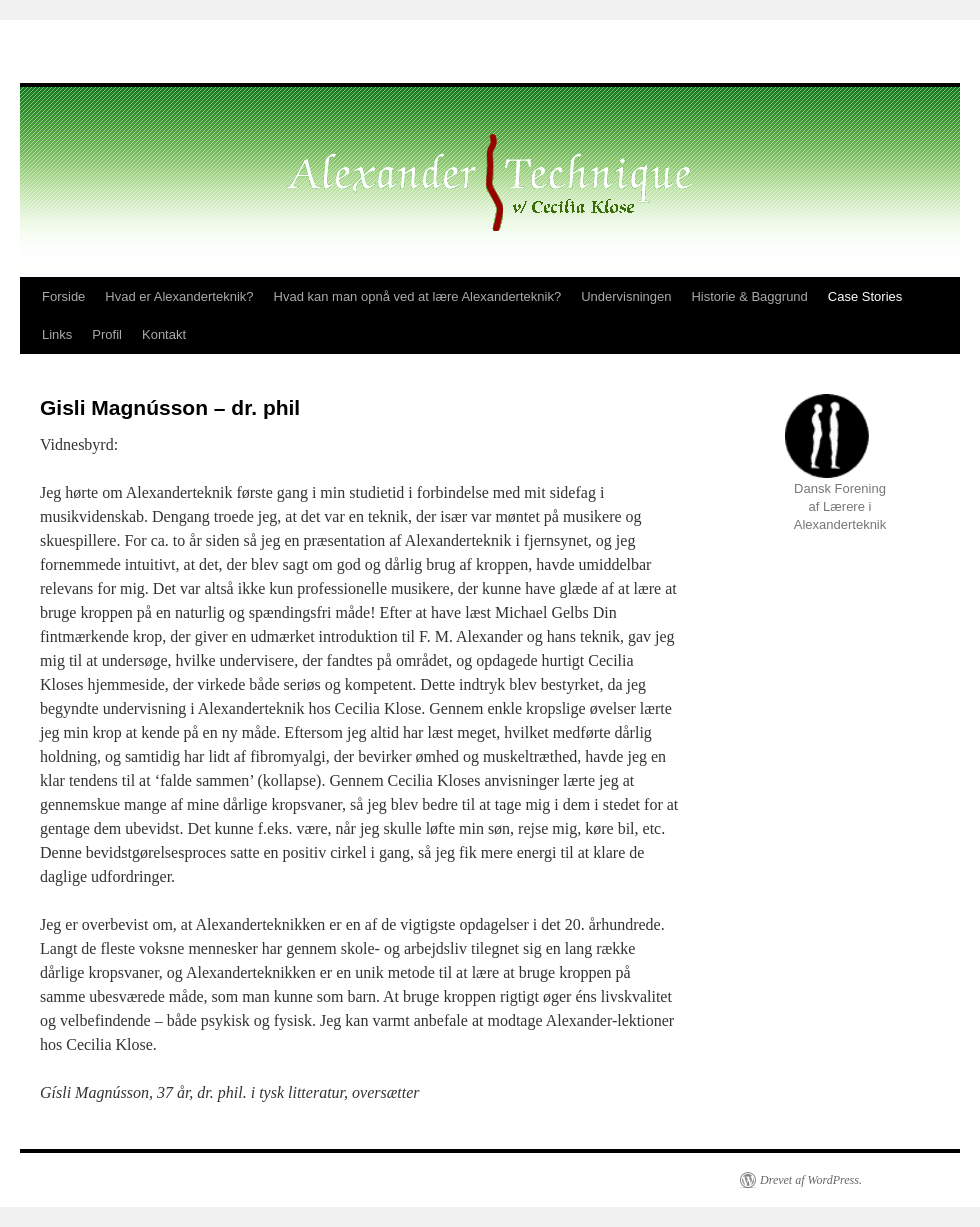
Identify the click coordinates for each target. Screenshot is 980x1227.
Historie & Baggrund (749, 296)
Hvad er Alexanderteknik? (179, 296)
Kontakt (164, 334)
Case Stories (865, 296)
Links (57, 334)
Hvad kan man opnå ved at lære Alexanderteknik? (418, 296)
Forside (63, 296)
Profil (107, 334)
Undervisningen (626, 296)
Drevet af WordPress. (811, 1180)
